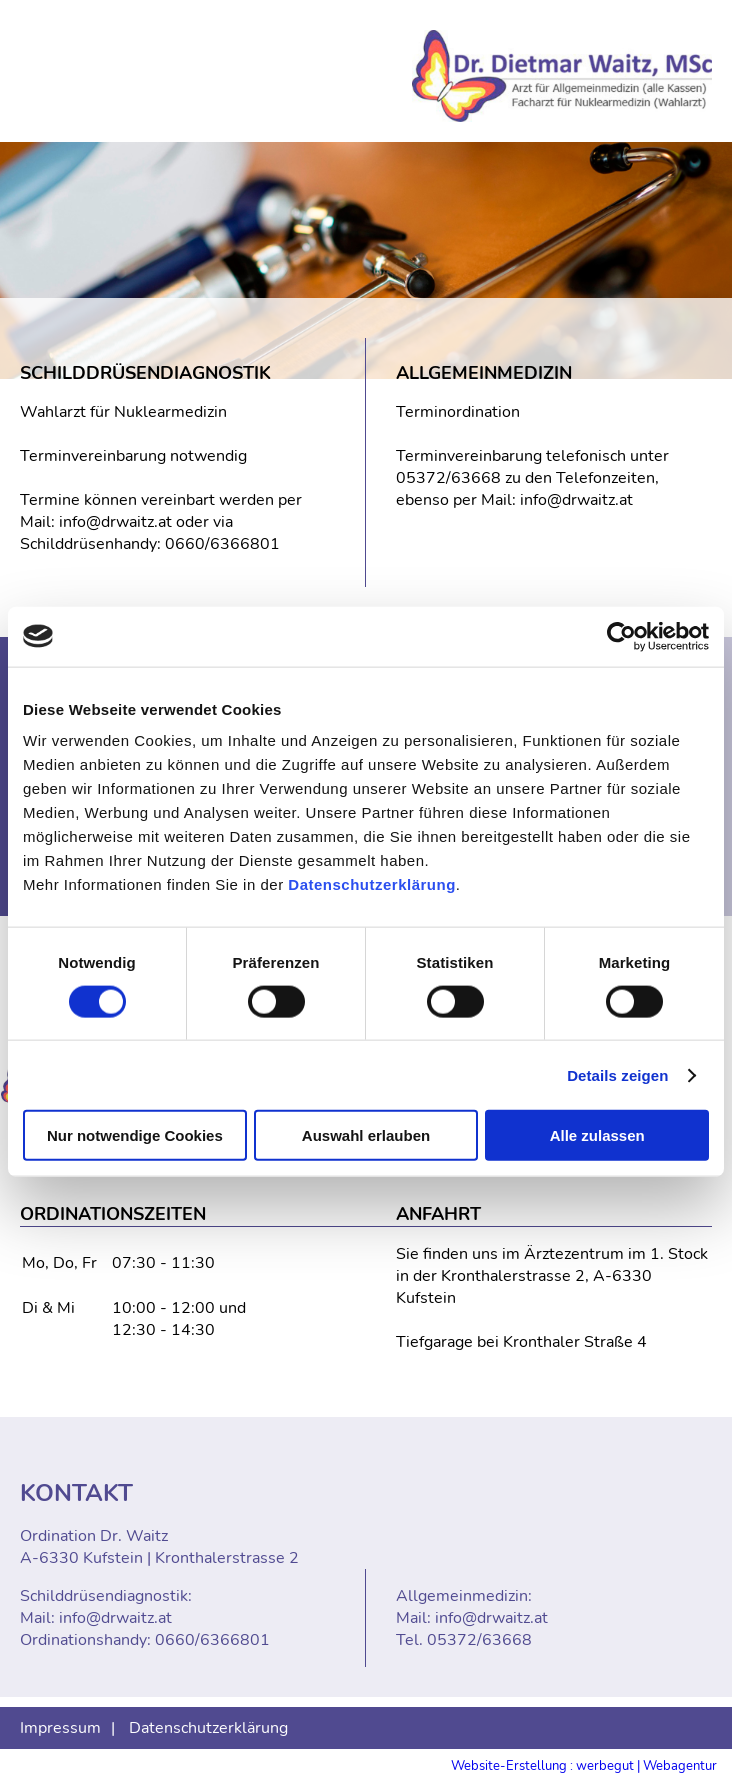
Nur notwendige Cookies (135, 1135)
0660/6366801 (222, 544)
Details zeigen (617, 1074)
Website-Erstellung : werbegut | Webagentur (584, 1766)
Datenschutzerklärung (372, 884)
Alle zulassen (597, 1135)
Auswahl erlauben (366, 1135)
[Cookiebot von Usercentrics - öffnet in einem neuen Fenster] (621, 636)
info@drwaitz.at (115, 522)
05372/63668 (448, 478)
